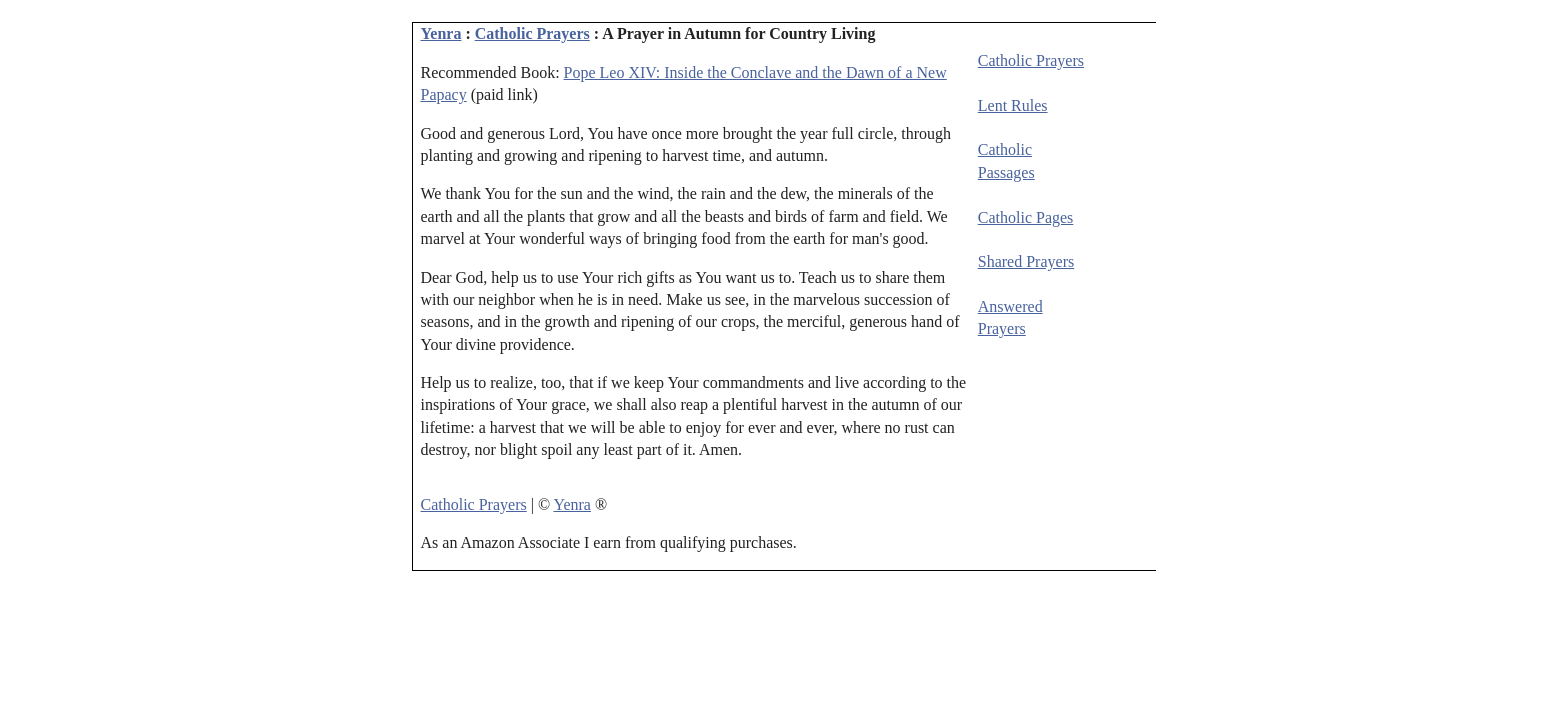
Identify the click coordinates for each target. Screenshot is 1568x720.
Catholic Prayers (532, 33)
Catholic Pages (1026, 217)
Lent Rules (1013, 105)
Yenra (441, 33)
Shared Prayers (1026, 261)
